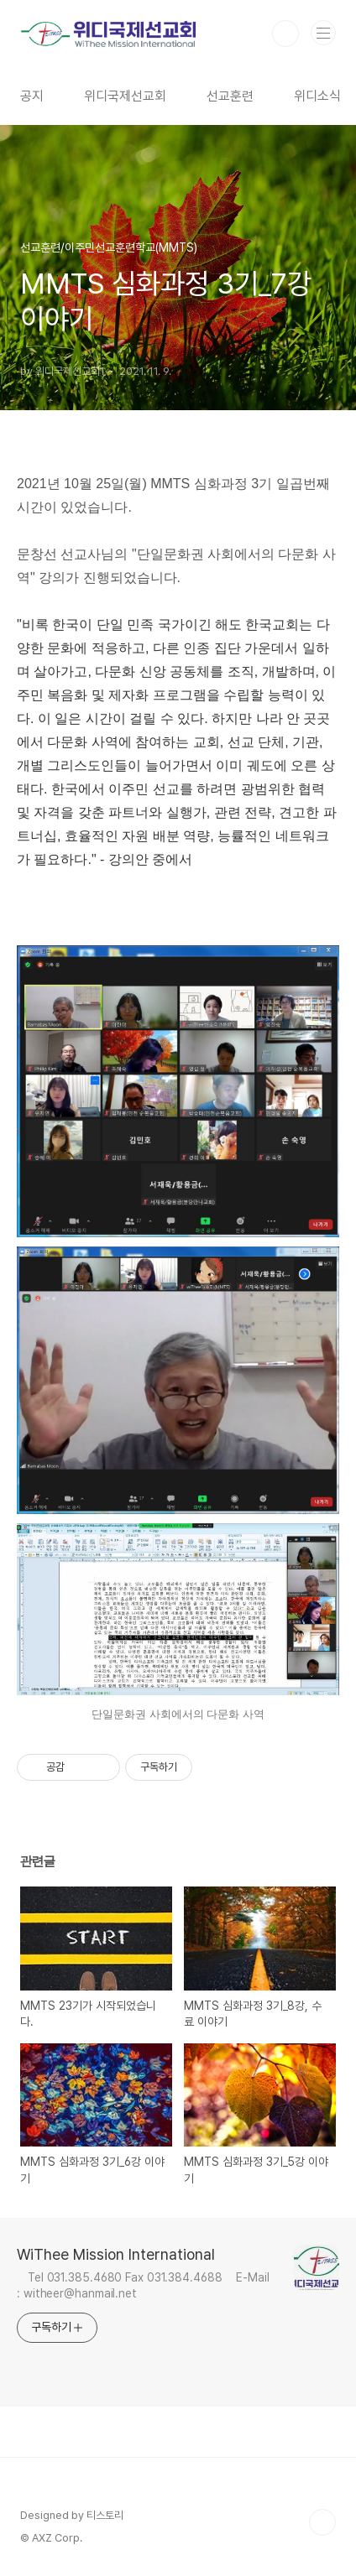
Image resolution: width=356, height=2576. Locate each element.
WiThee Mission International (116, 2254)
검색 (285, 33)
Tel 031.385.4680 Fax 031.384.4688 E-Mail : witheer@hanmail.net (143, 2285)
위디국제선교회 (125, 96)
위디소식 (317, 96)
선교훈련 (230, 96)
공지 (32, 96)
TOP (322, 2522)
